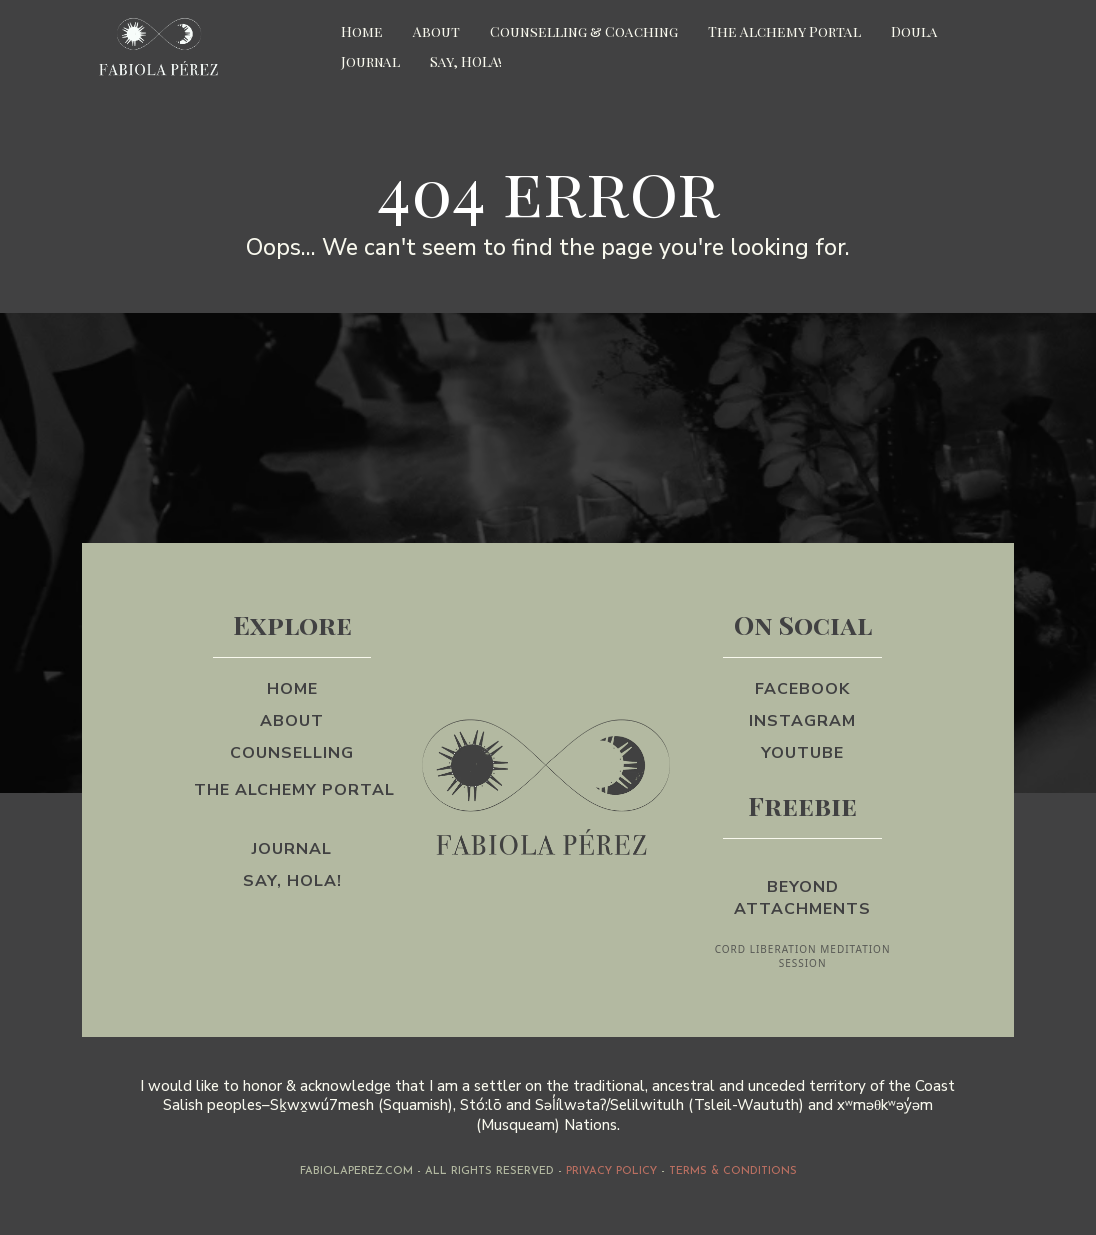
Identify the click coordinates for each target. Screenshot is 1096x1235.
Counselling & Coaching (584, 31)
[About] (292, 721)
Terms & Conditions (733, 1171)
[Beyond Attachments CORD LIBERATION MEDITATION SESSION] (802, 913)
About (436, 31)
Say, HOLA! (466, 61)
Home (362, 31)
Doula (914, 31)
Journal (370, 61)
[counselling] (292, 753)
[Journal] (292, 849)
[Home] (292, 689)
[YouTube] (802, 753)
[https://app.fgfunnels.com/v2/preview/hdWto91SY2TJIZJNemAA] (201, 47)
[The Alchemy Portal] (292, 801)
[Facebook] (802, 689)
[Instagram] (802, 721)
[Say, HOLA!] (292, 881)
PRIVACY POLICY (611, 1171)
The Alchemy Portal (784, 31)
